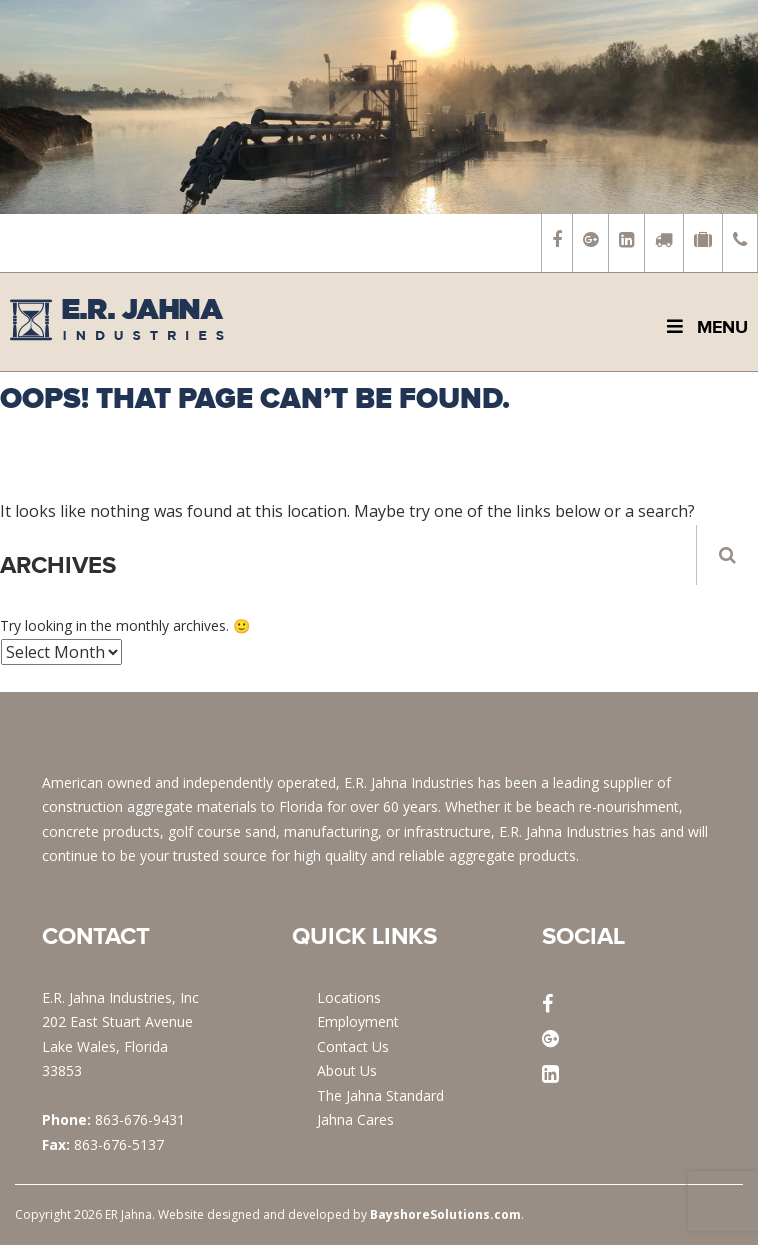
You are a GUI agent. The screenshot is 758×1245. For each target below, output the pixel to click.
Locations (349, 997)
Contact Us (353, 1046)
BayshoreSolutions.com (445, 1214)
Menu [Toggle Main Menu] (705, 327)
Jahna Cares (355, 1119)
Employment (358, 1021)
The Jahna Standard (380, 1095)
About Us (347, 1070)
